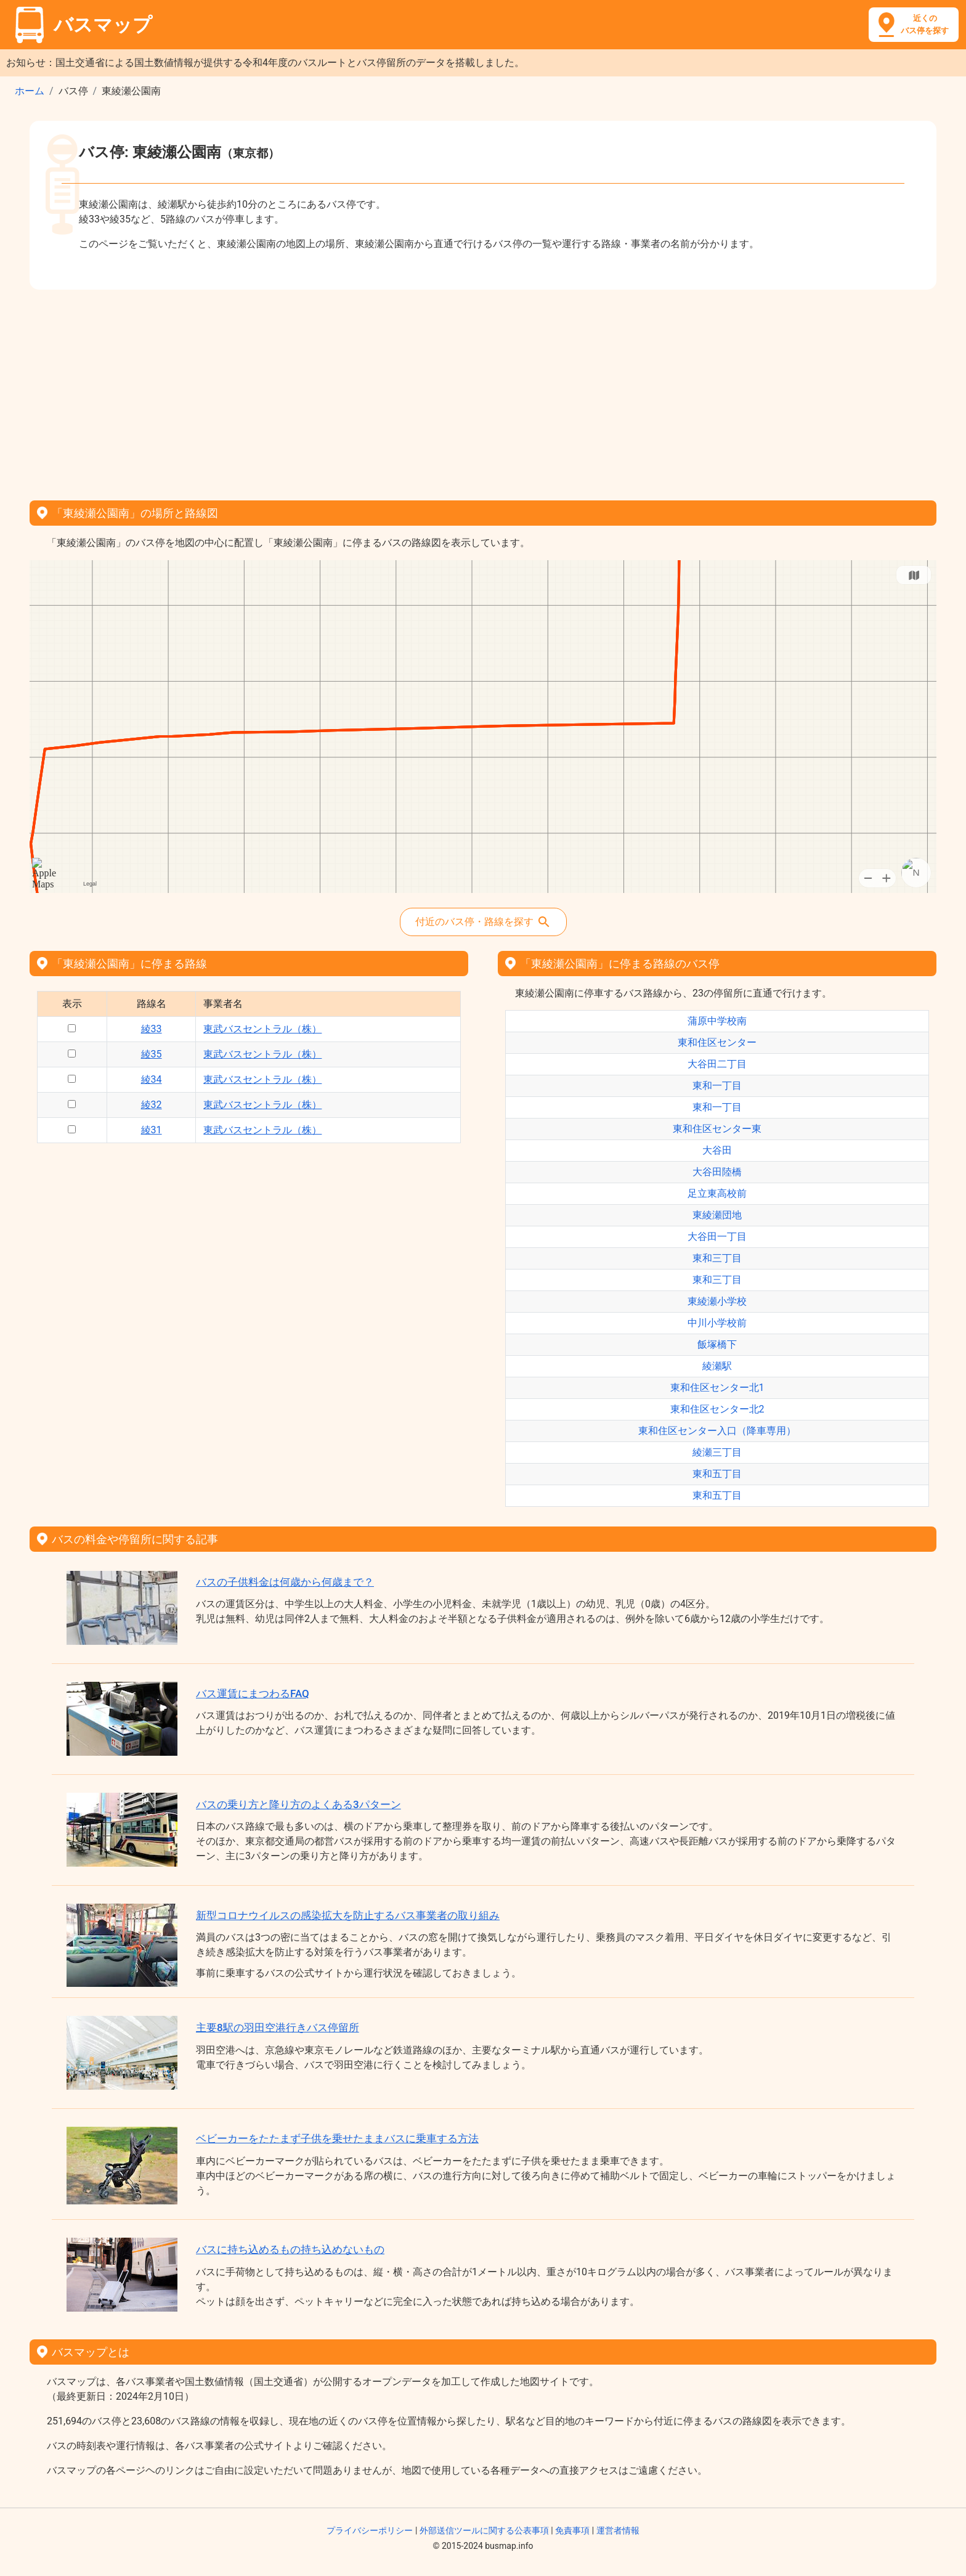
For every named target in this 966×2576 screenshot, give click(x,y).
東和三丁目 (717, 1258)
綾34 (151, 1079)
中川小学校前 (717, 1323)
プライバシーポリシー (370, 2530)
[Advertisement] (483, 390)
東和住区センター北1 (717, 1387)
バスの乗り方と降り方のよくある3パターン (298, 1804)
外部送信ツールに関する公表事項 (484, 2530)
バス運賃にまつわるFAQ (252, 1693)
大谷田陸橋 (717, 1172)
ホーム (29, 91)
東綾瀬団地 (717, 1215)
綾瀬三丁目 (717, 1452)
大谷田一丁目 (717, 1236)
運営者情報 (617, 2530)
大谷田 (717, 1150)
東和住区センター (717, 1042)
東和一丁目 (717, 1085)
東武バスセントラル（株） (262, 1029)
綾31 (151, 1130)
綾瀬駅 (717, 1366)
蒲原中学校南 (717, 1021)
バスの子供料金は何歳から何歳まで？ (285, 1582)
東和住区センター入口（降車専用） (717, 1431)
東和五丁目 (717, 1474)
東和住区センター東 (717, 1129)
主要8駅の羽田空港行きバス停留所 (277, 2027)
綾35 (151, 1054)
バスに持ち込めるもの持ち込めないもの (290, 2249)
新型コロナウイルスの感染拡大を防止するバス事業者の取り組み (348, 1915)
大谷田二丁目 (717, 1064)
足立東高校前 (717, 1193)
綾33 (151, 1029)
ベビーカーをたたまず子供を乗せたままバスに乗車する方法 (337, 2138)
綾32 (151, 1105)
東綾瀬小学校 (717, 1301)
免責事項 (572, 2530)
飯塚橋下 (717, 1344)
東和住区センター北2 (717, 1409)
